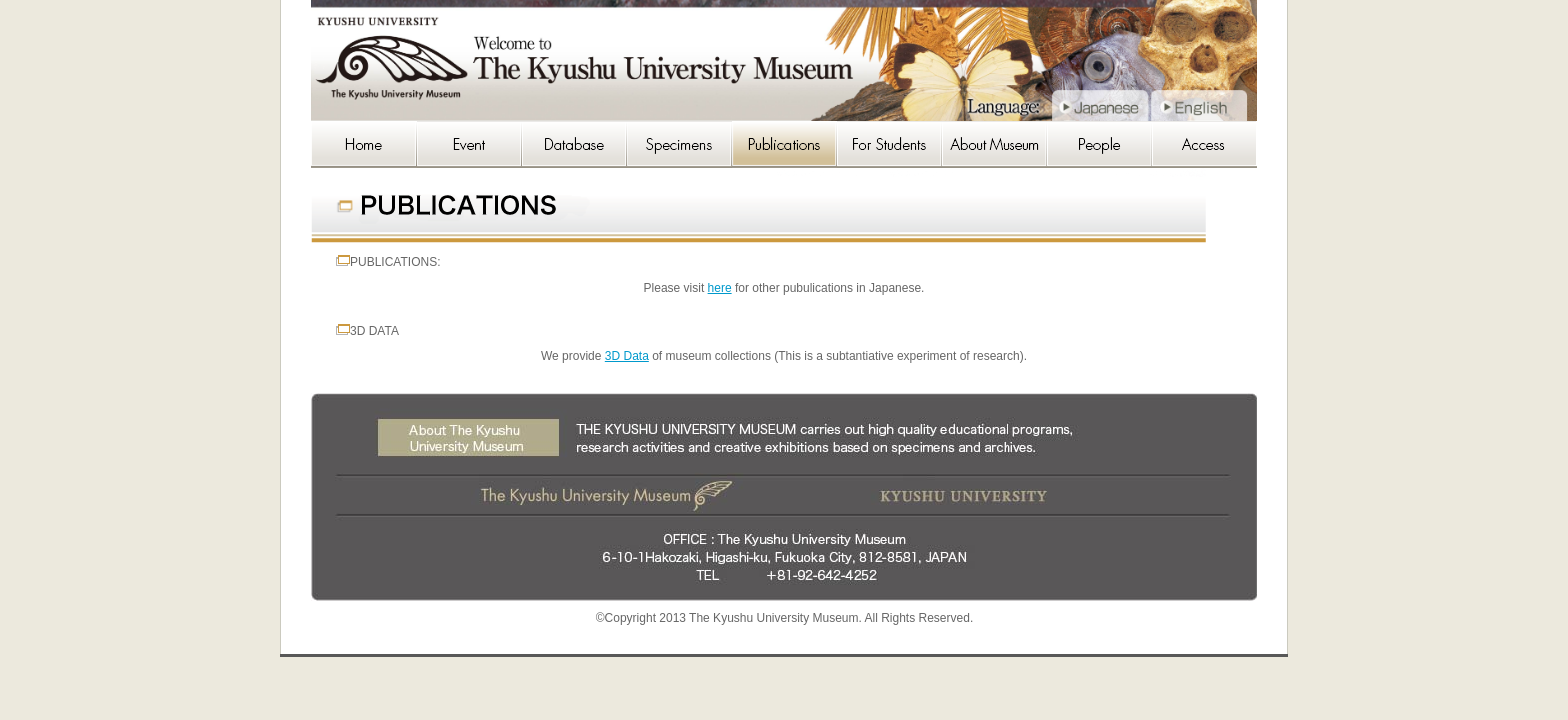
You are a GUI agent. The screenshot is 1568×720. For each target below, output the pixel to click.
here (720, 288)
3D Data (627, 356)
